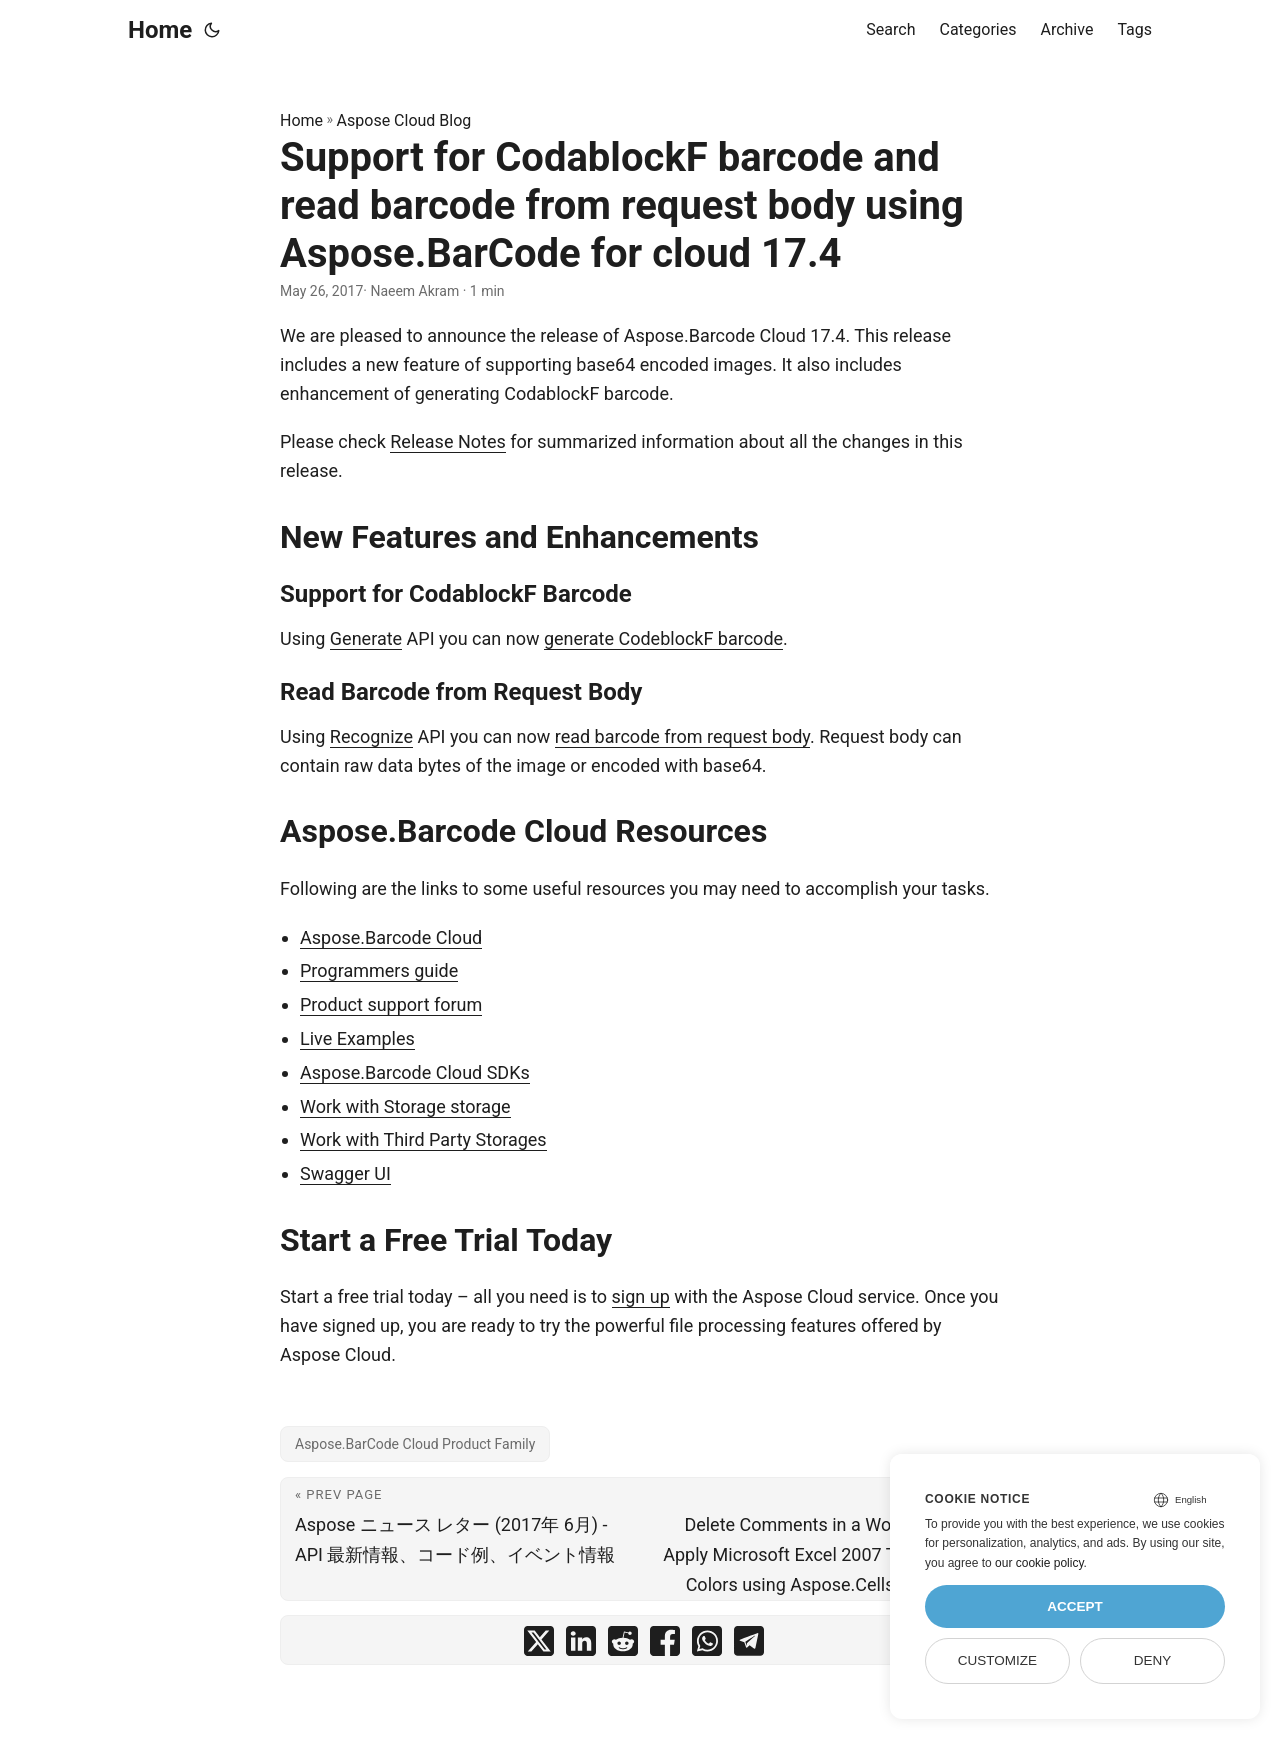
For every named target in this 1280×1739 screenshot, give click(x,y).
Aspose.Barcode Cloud (391, 937)
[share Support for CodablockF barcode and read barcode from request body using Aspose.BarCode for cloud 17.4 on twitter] (539, 1645)
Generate (366, 638)
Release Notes (447, 441)
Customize (997, 1660)
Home (160, 30)
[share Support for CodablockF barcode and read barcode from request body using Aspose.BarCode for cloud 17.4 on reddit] (623, 1645)
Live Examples (357, 1038)
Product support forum (391, 1004)
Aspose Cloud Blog (404, 120)
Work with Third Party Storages (423, 1139)
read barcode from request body (682, 736)
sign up (641, 1296)
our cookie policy (1039, 1563)
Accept (1075, 1606)
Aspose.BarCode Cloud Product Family (415, 1444)
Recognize (371, 736)
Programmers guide (379, 970)
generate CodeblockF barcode (663, 638)
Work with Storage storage (405, 1106)
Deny (1153, 1660)
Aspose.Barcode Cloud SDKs (415, 1072)
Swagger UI (345, 1173)
